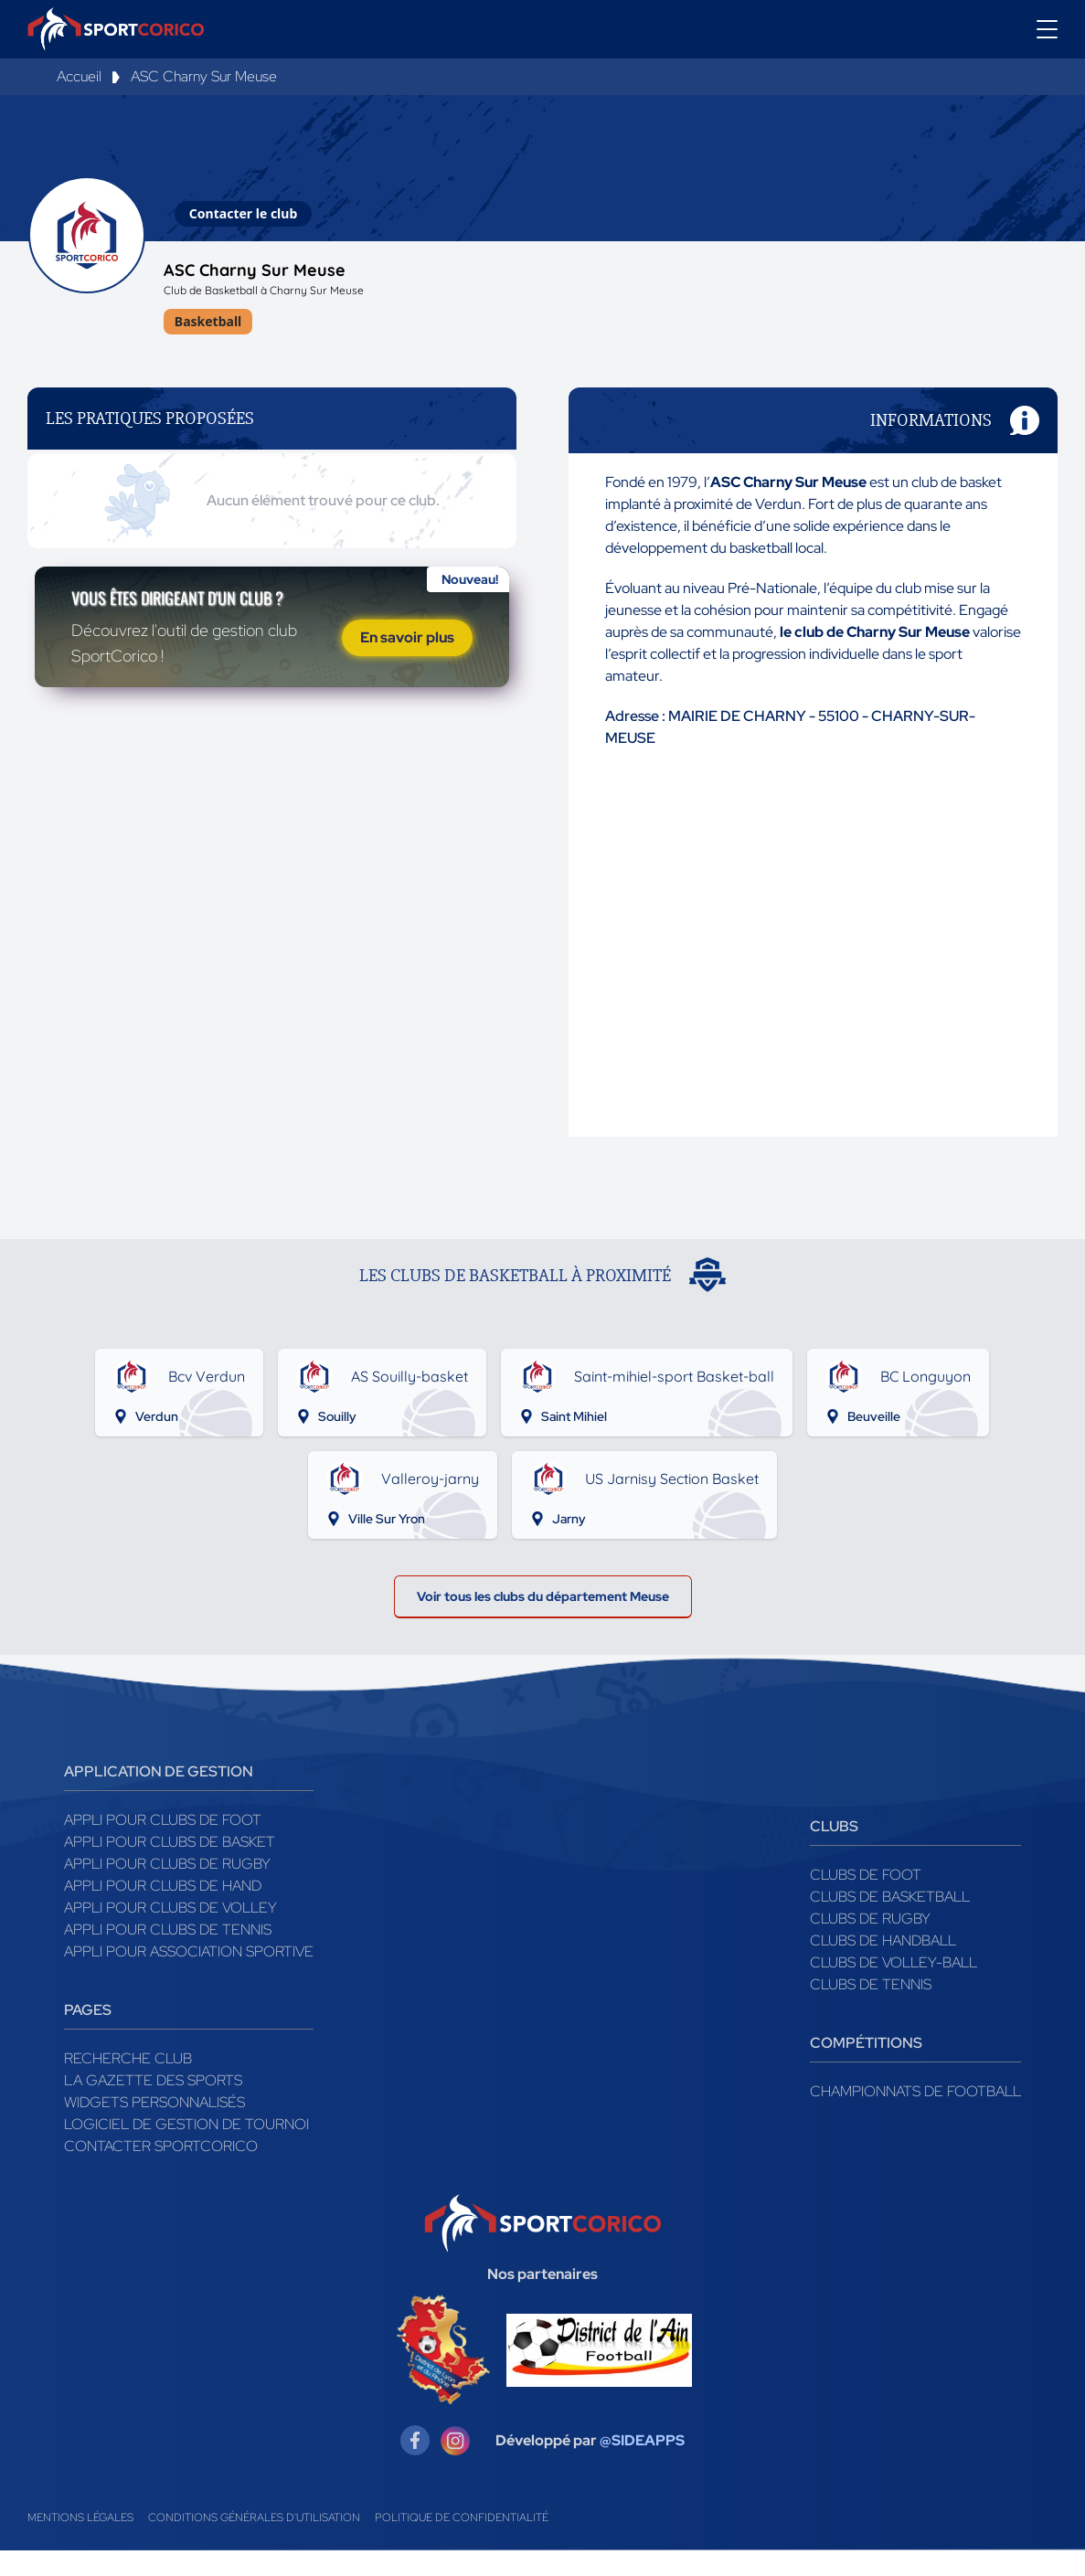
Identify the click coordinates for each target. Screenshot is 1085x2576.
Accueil (79, 76)
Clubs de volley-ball (893, 1988)
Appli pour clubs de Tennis (167, 1955)
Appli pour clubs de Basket (169, 1867)
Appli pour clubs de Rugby (167, 1889)
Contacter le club (243, 213)
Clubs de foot (865, 1900)
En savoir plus (407, 690)
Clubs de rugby (870, 1944)
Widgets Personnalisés (154, 2127)
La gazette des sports (153, 2105)
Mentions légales (80, 2543)
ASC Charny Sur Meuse (204, 76)
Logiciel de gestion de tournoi (186, 2149)
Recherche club (128, 2084)
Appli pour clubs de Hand (162, 1911)
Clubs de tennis (870, 2009)
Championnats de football (915, 2116)
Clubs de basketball (890, 1922)
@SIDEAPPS (642, 2465)
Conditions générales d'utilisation (254, 2543)
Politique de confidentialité (461, 2543)
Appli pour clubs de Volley (170, 1933)
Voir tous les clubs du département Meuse (542, 1616)
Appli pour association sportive (189, 1977)
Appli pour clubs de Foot (162, 1845)
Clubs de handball (883, 1966)
